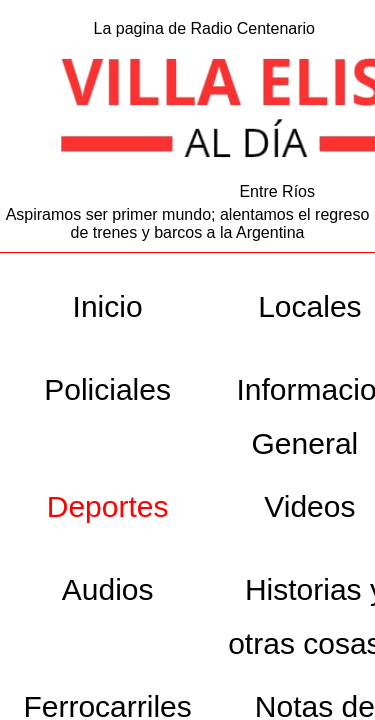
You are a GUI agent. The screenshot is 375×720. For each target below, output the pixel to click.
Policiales (107, 389)
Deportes (108, 506)
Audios (108, 589)
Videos (309, 506)
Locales (309, 306)
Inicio (108, 306)
